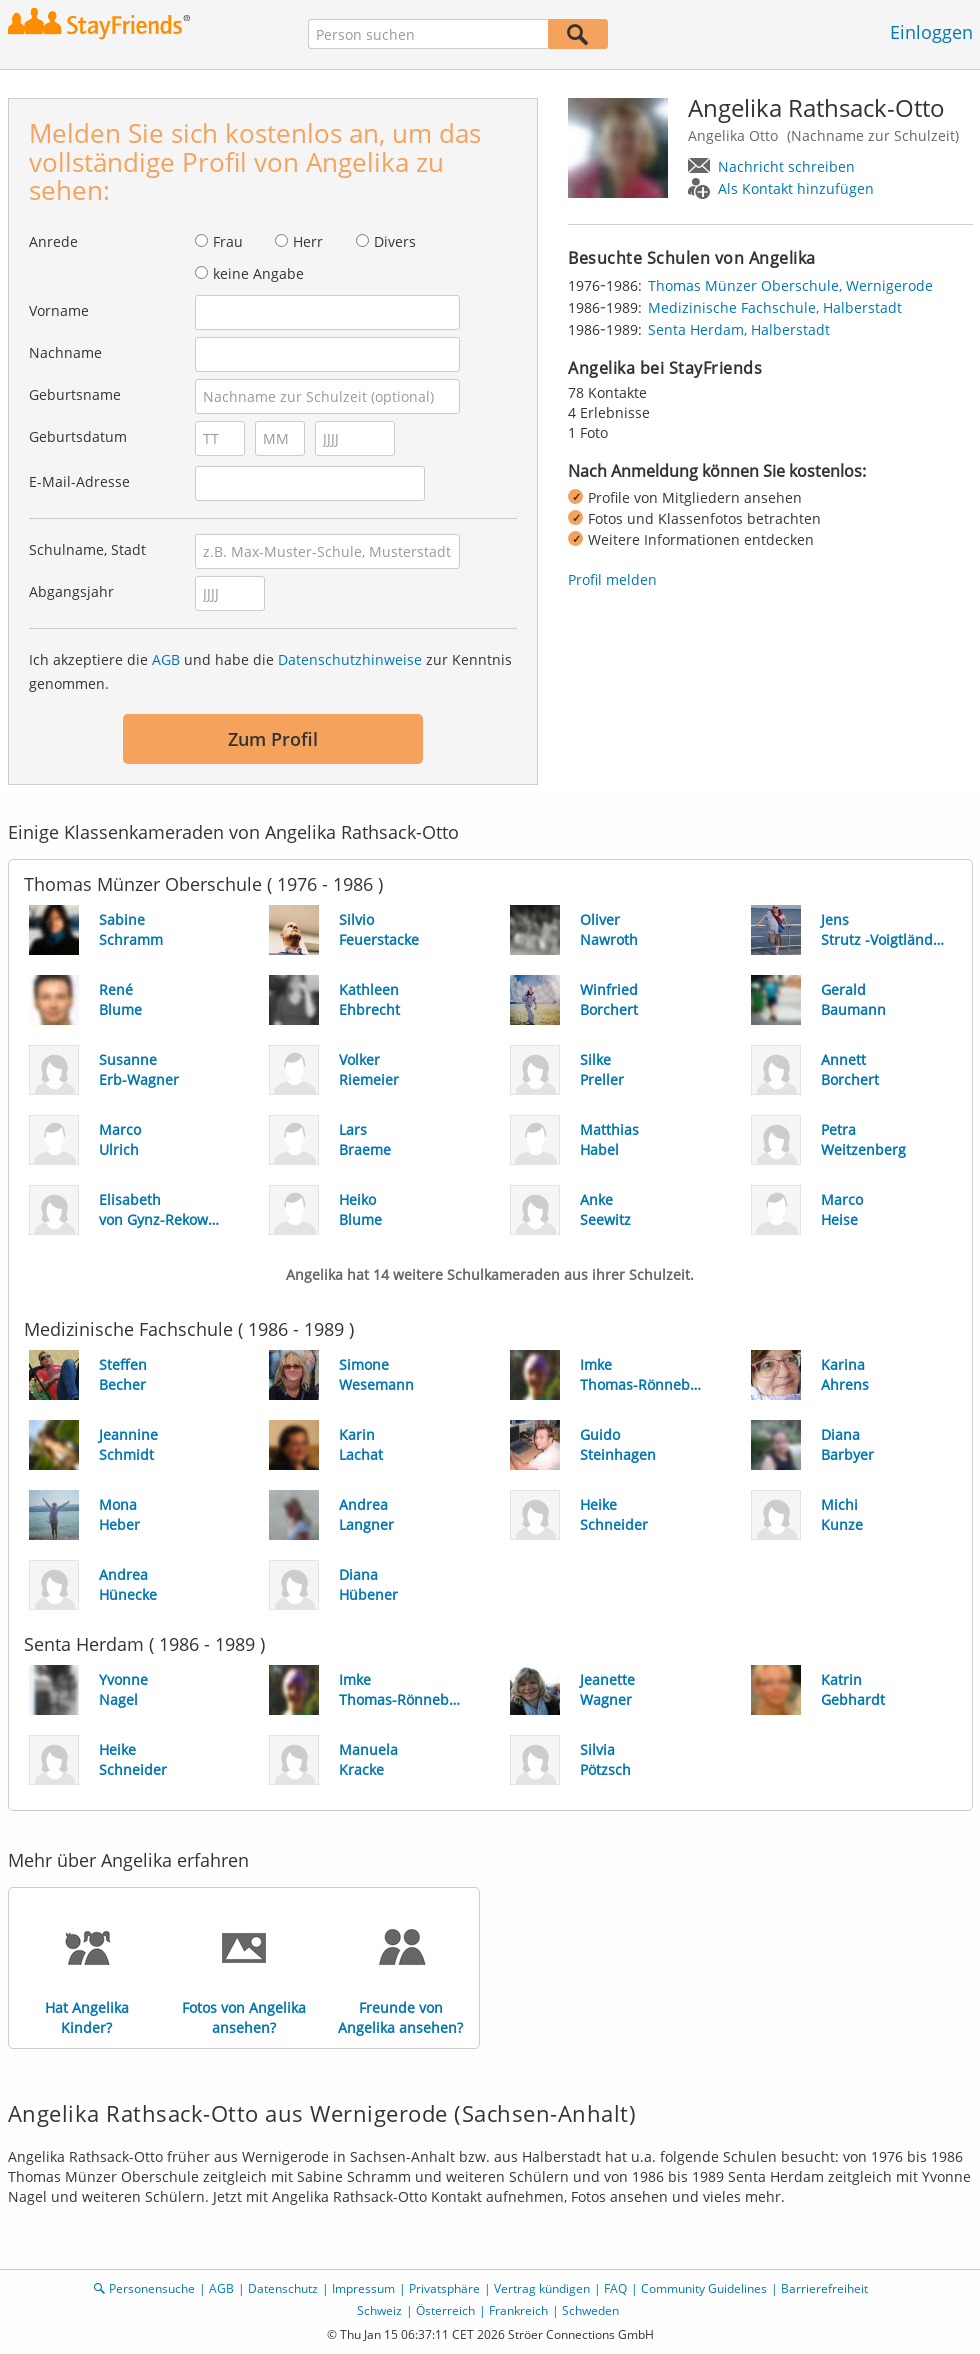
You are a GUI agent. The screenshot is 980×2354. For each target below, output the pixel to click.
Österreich (445, 2310)
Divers (395, 241)
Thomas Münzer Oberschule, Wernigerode (790, 285)
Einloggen (931, 32)
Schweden (590, 2310)
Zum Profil (273, 739)
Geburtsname (75, 394)
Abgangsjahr (71, 591)
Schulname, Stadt (87, 549)
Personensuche (152, 2288)
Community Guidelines (704, 2288)
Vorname (59, 310)
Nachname (65, 352)
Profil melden (612, 579)
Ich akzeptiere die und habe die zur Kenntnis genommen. (270, 671)
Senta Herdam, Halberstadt (739, 329)
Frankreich (518, 2310)
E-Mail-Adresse (79, 481)
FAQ (615, 2288)
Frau (228, 241)
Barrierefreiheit (824, 2288)
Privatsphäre (444, 2288)
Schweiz (379, 2310)
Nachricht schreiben (786, 166)
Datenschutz (283, 2288)
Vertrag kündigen (542, 2288)
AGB (166, 659)
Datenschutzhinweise (350, 659)
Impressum (363, 2288)
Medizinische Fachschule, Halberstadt (775, 307)
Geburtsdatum (78, 436)
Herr (308, 241)
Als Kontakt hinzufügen (796, 188)
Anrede (53, 241)
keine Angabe (258, 273)
